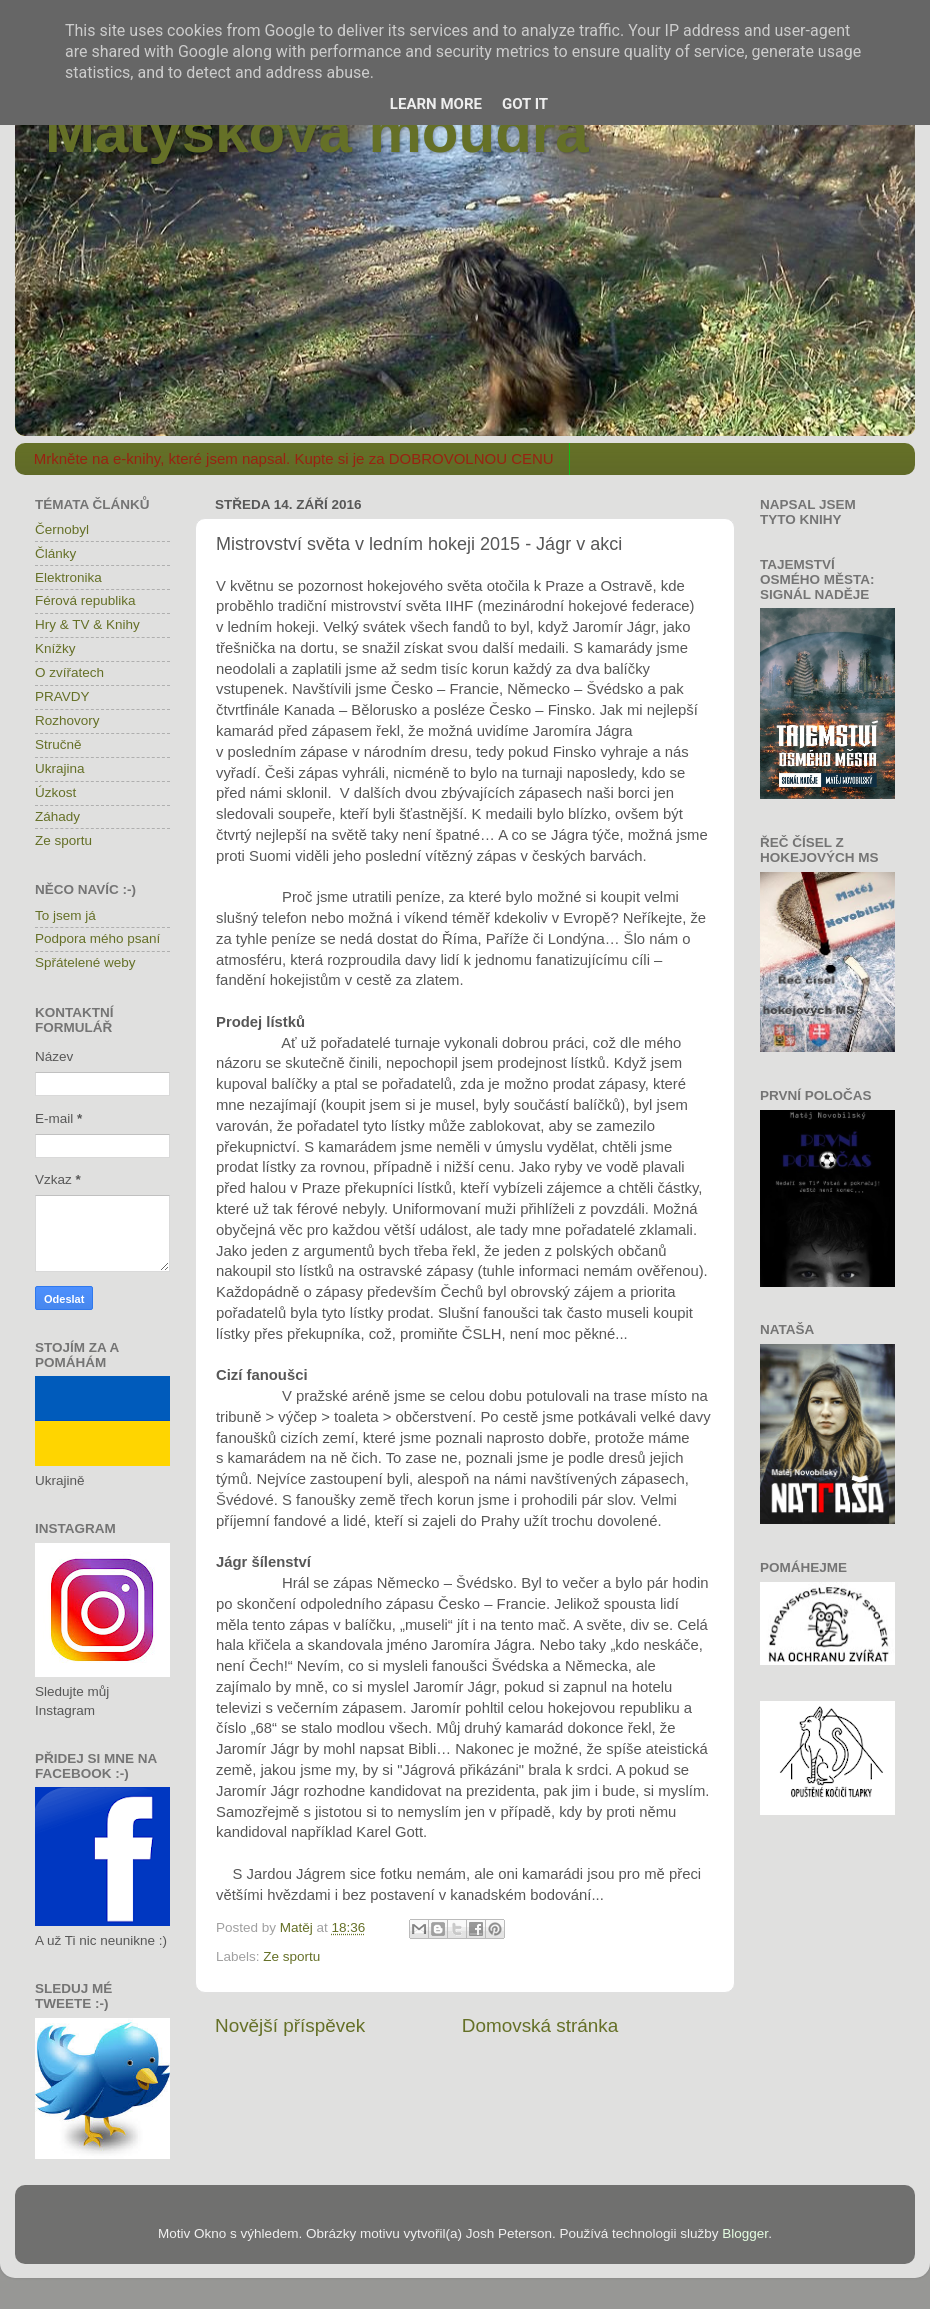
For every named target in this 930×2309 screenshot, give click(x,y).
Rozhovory (67, 720)
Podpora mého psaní (97, 938)
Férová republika (85, 600)
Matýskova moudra (317, 131)
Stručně (58, 744)
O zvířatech (69, 672)
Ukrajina (60, 768)
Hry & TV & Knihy (87, 624)
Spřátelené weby (85, 962)
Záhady (57, 816)
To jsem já (65, 915)
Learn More (436, 104)
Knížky (55, 648)
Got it (525, 104)
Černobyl (62, 529)
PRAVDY (62, 696)
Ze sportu (291, 1956)
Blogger (745, 2233)
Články (55, 553)
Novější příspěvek (290, 2025)
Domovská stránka (540, 2025)
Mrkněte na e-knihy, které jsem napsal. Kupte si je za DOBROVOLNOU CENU (294, 458)
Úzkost (55, 792)
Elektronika (68, 577)
